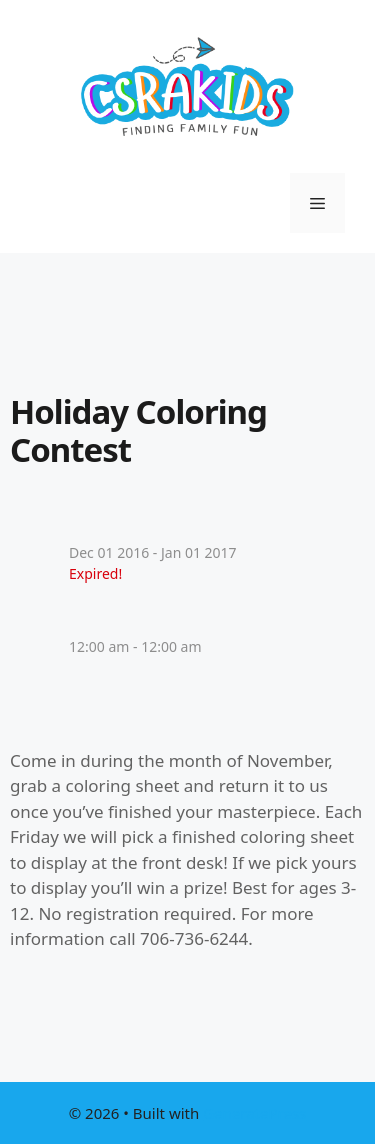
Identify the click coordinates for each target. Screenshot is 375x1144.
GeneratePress (254, 1113)
